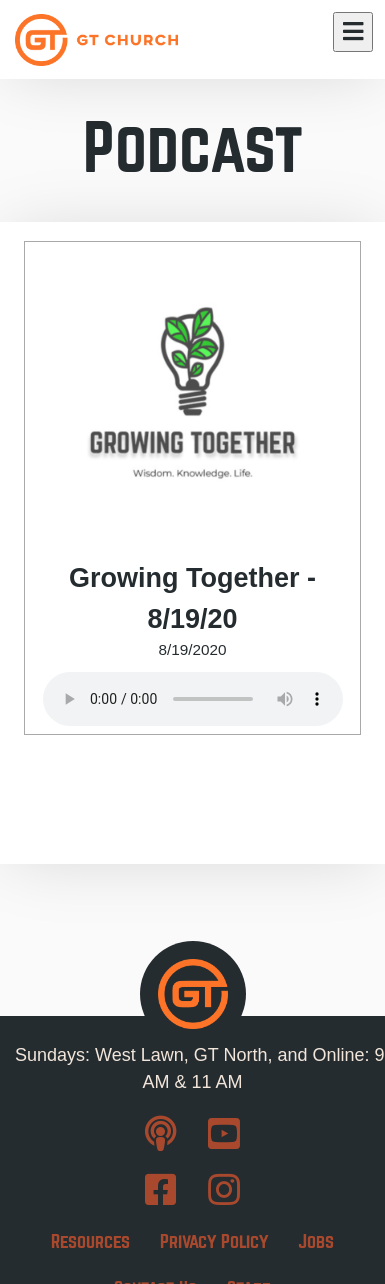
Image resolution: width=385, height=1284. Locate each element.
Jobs (316, 1241)
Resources (90, 1241)
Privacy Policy (214, 1241)
